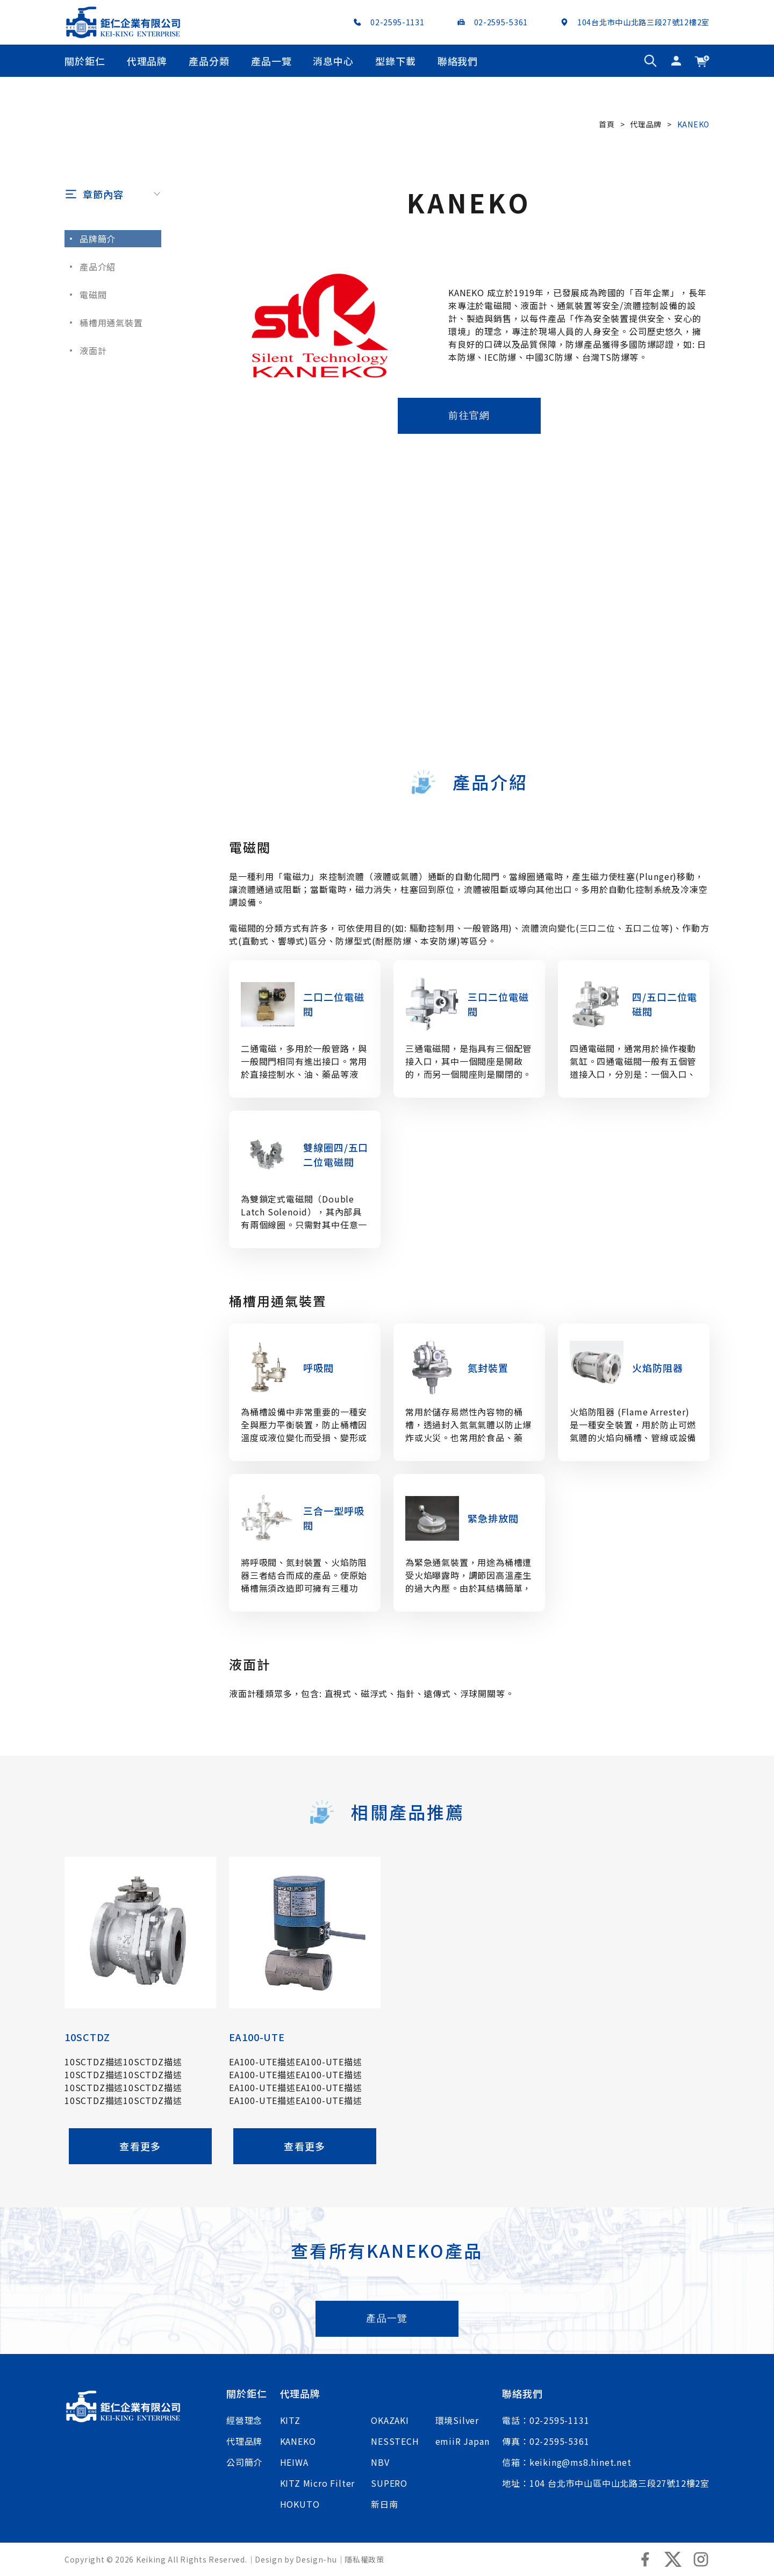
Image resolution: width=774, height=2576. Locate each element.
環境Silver (457, 2420)
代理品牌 (147, 61)
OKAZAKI (390, 2420)
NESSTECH (395, 2441)
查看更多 (140, 2193)
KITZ (290, 2420)
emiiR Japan (462, 2441)
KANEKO (298, 2441)
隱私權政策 (364, 2559)
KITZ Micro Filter (317, 2483)
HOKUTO (300, 2504)
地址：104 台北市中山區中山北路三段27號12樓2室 (606, 2483)
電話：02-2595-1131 (545, 2420)
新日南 (384, 2504)
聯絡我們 (458, 61)
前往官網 (469, 462)
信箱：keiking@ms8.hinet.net (566, 2462)
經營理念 (244, 2420)
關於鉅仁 (84, 61)
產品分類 (209, 61)
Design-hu (316, 2559)
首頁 (606, 124)
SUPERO (389, 2483)
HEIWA (294, 2462)
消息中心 (333, 61)
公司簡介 (244, 2462)
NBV (380, 2462)
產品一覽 (271, 61)
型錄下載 (395, 61)
